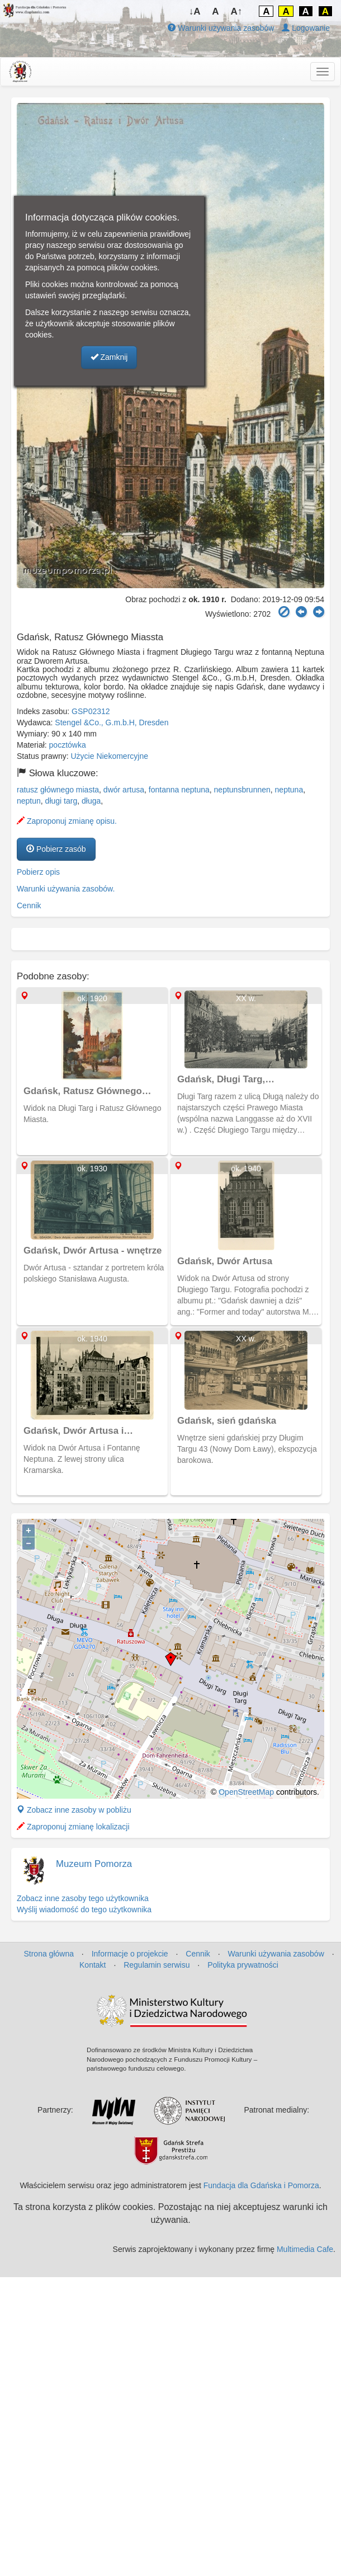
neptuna (289, 789)
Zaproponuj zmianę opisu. (67, 821)
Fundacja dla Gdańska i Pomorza (261, 2185)
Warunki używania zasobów (221, 28)
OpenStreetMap (246, 1791)
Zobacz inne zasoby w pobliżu (74, 1809)
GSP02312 (91, 711)
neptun (29, 800)
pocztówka (67, 744)
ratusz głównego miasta (58, 789)
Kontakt (92, 1964)
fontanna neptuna (179, 789)
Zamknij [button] (109, 357)
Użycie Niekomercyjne (109, 756)
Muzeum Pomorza (94, 1864)
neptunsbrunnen (242, 789)
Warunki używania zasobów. (66, 888)
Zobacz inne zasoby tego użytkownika (83, 1898)
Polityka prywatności (242, 1964)
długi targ (61, 800)
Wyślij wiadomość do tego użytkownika (84, 1909)
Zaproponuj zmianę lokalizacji (73, 1826)
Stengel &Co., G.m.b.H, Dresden (111, 722)
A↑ (237, 11)
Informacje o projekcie (130, 1953)
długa (91, 800)
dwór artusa (123, 789)
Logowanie (306, 28)
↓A (195, 11)
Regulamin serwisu (157, 1964)
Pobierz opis (38, 871)
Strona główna (48, 1953)
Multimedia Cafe (305, 2249)
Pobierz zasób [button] (56, 848)
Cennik (29, 905)
